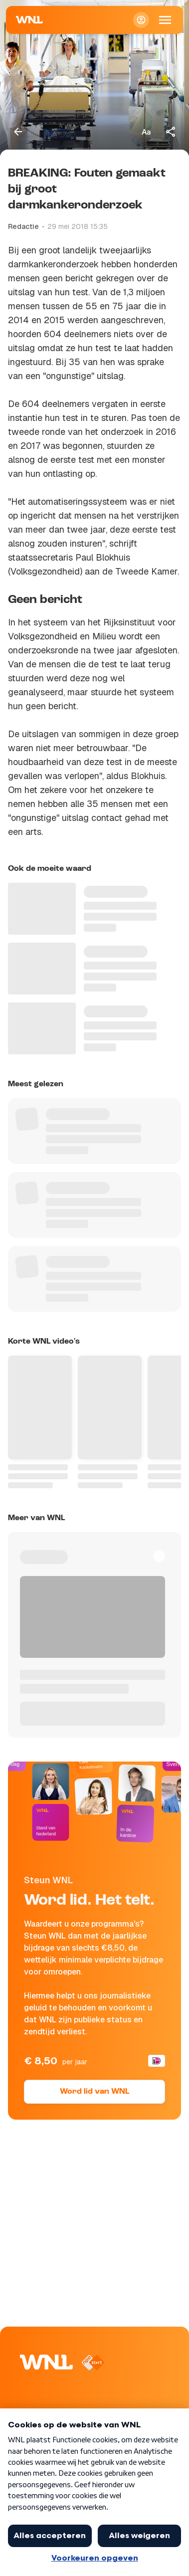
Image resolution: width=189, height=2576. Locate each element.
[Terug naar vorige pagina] (18, 132)
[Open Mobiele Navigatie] (165, 20)
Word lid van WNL (94, 2092)
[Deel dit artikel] (171, 132)
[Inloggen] (141, 20)
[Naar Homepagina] (29, 20)
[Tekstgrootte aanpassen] (146, 132)
